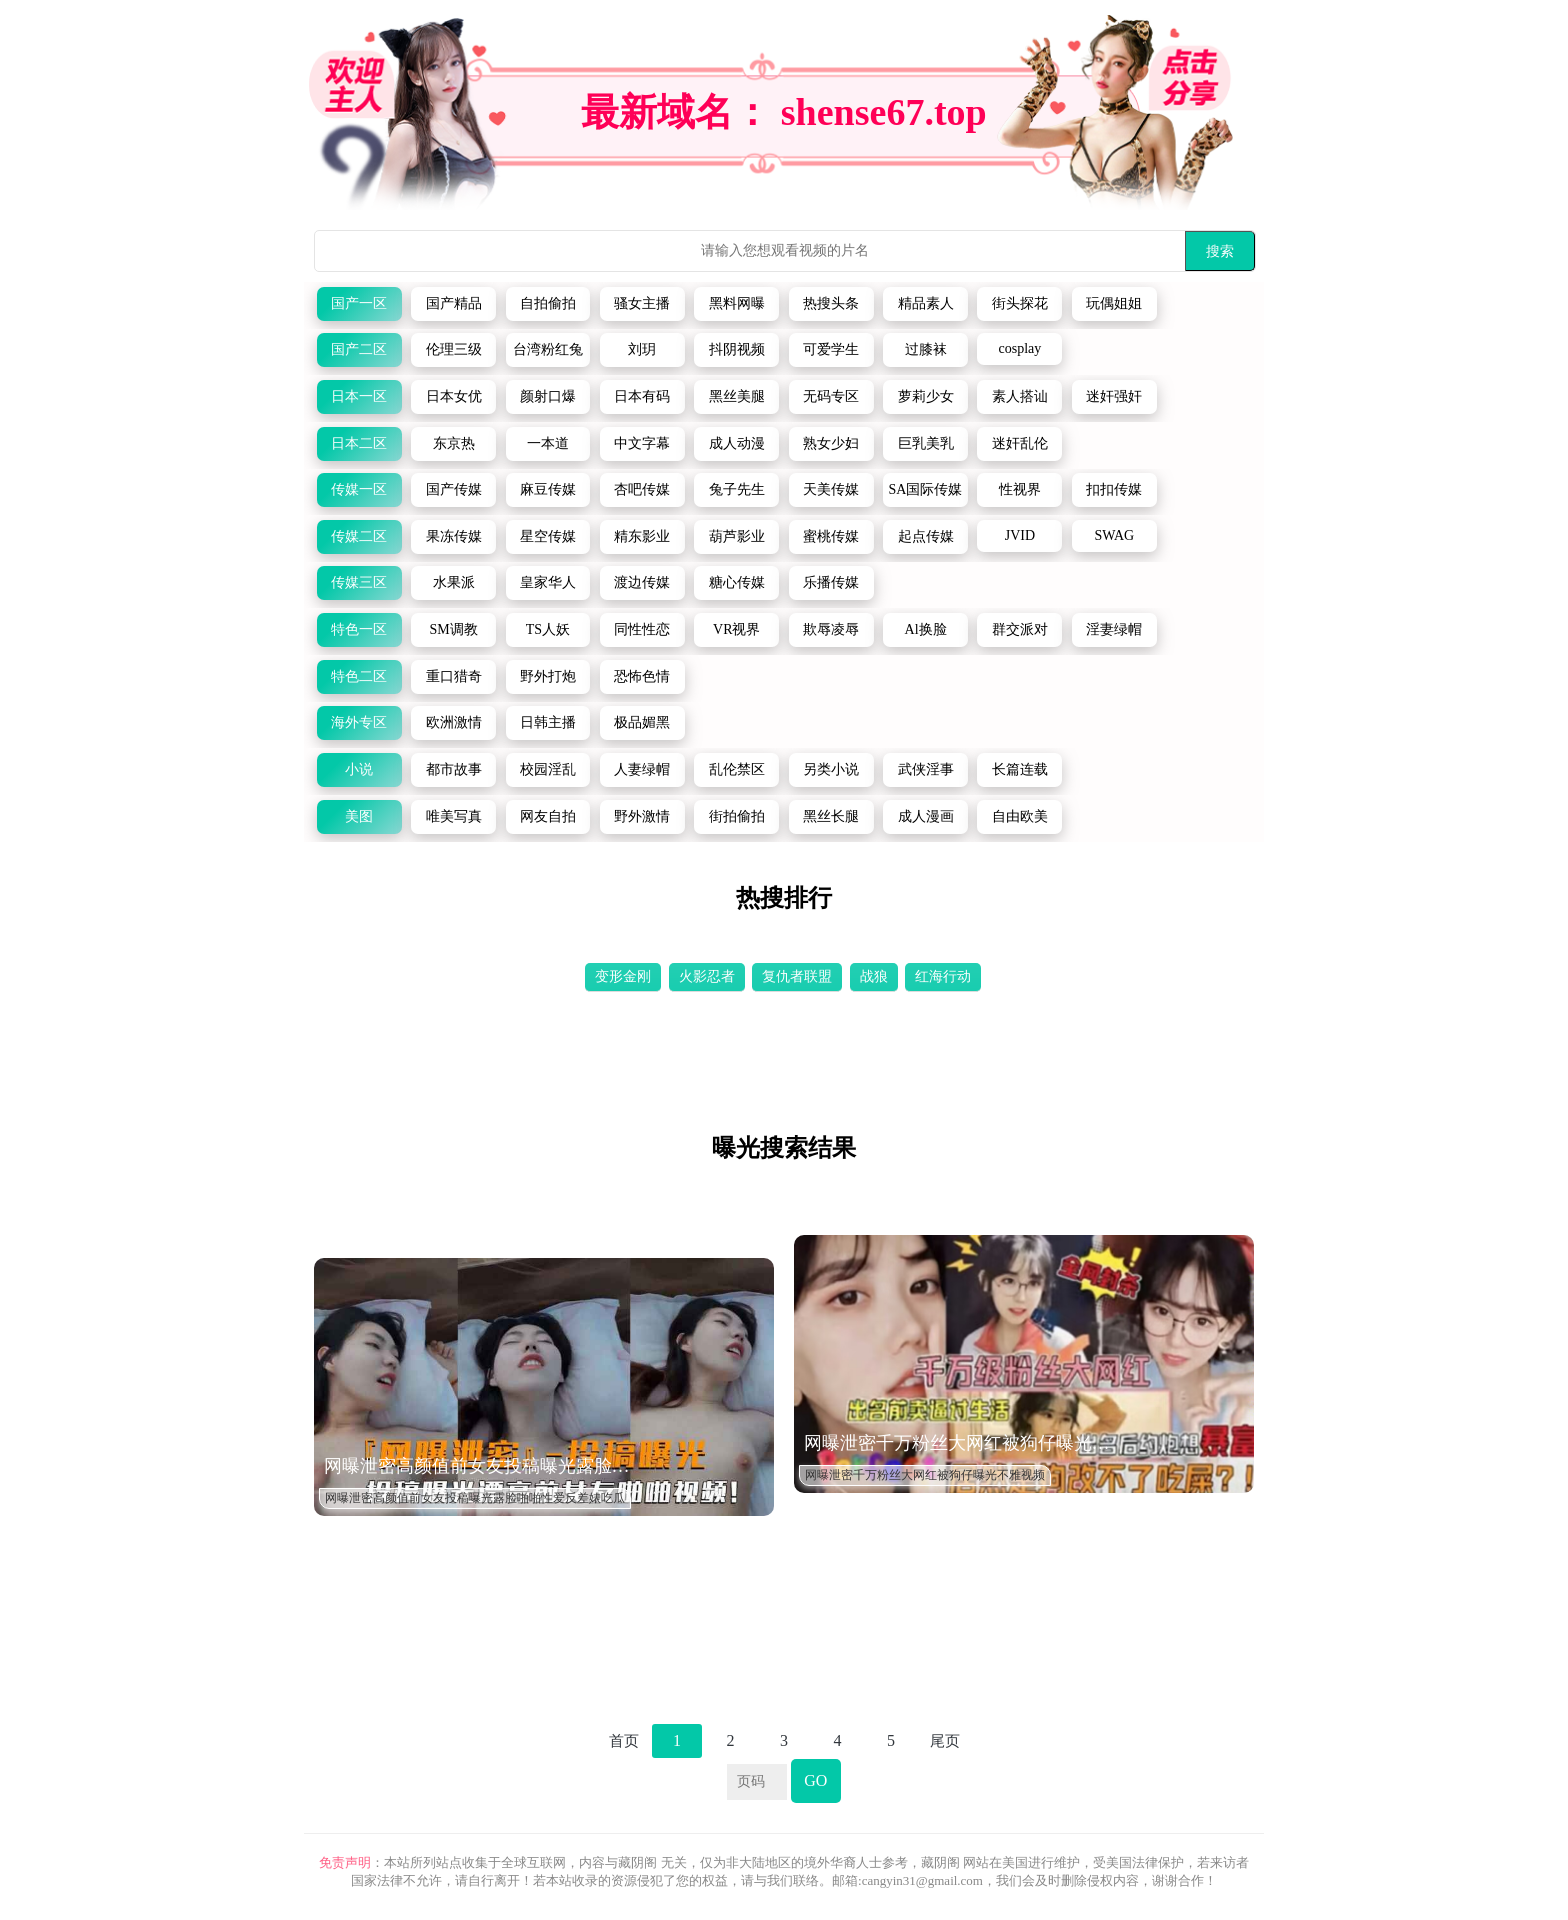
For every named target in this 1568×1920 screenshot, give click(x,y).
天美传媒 (831, 489)
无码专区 (831, 396)
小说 (359, 769)
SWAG (1114, 535)
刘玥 (642, 349)
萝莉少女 (926, 396)
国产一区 (359, 303)
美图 (359, 816)
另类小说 (831, 769)
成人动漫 (737, 443)
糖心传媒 (737, 582)
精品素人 (926, 303)
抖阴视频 (737, 349)
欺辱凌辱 (831, 629)
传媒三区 (359, 582)
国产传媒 (454, 489)
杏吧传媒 (642, 489)
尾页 (945, 1741)
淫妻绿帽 (1114, 629)
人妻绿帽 (642, 769)
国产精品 (454, 303)
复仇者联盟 (797, 976)
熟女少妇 (831, 443)
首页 (624, 1741)
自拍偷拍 (548, 303)
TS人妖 (548, 629)
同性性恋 (642, 629)
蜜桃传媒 (831, 536)
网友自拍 (548, 816)
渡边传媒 (642, 582)
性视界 (1020, 489)
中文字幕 (642, 443)
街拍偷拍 (737, 816)
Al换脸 (926, 629)
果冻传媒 (454, 536)
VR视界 (736, 629)
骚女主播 (642, 303)
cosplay (1020, 348)
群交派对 (1020, 629)
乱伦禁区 (737, 769)
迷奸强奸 (1114, 396)
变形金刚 (623, 976)
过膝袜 (926, 349)
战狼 (874, 976)
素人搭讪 (1020, 396)
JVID (1020, 535)
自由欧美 (1020, 816)
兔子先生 (737, 489)
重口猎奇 (454, 676)
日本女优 (454, 396)
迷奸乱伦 (1020, 443)
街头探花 (1020, 303)
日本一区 (359, 396)
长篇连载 (1020, 769)
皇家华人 (548, 582)
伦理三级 (454, 349)
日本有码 (642, 396)
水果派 (454, 582)
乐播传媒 (831, 582)
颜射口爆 (548, 396)
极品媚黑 (642, 722)
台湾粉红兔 (548, 349)
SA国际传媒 (926, 489)
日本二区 (359, 443)
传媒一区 (359, 489)
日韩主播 (548, 722)
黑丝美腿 (737, 396)
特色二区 (359, 676)
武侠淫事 (926, 769)
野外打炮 (548, 676)
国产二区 (359, 349)
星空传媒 (548, 536)
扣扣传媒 (1114, 489)
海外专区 (359, 722)
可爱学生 (831, 349)
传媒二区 (359, 536)
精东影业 (642, 536)
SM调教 (453, 629)
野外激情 (642, 816)
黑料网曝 (737, 303)
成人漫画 (926, 816)
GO (815, 1780)
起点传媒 (926, 536)
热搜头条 (831, 303)
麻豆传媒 (548, 489)
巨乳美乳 (926, 443)
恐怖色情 (642, 676)
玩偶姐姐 (1114, 303)
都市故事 (454, 769)
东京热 (454, 443)
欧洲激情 (454, 722)
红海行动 (943, 976)
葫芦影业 (737, 536)
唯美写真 (454, 816)
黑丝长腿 (831, 816)
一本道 (548, 443)
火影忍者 (707, 976)
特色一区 (359, 629)
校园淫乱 (548, 769)
